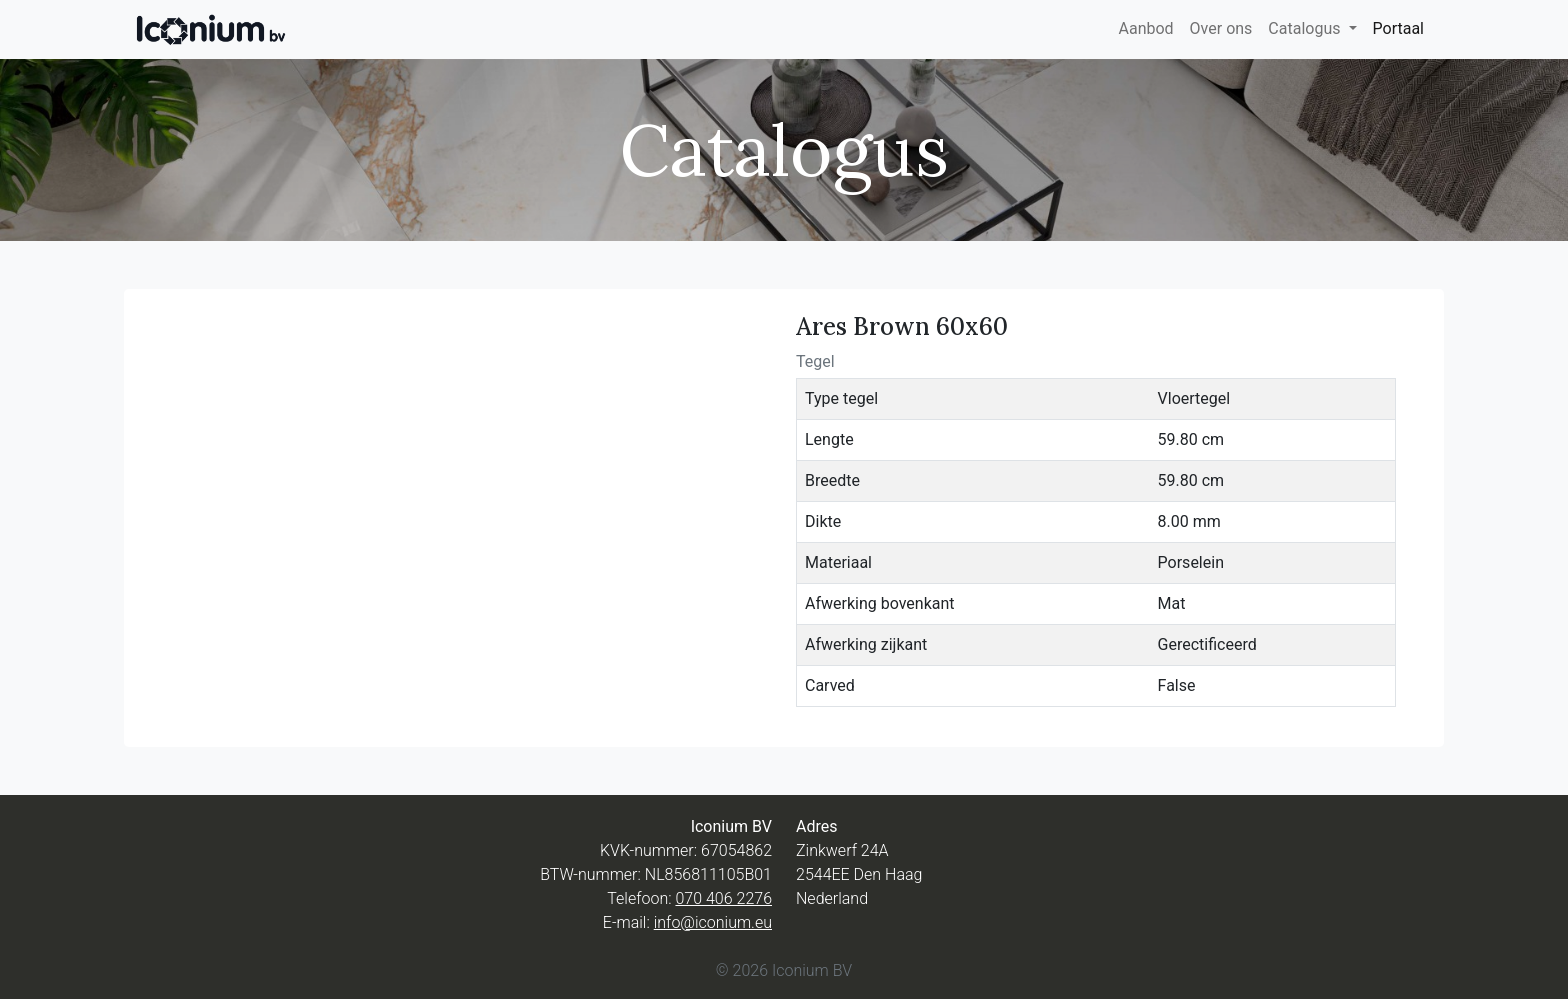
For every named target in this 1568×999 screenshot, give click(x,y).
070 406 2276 (723, 898)
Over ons (1221, 28)
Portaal (1398, 28)
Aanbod (1145, 28)
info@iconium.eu (713, 922)
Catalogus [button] (1306, 28)
